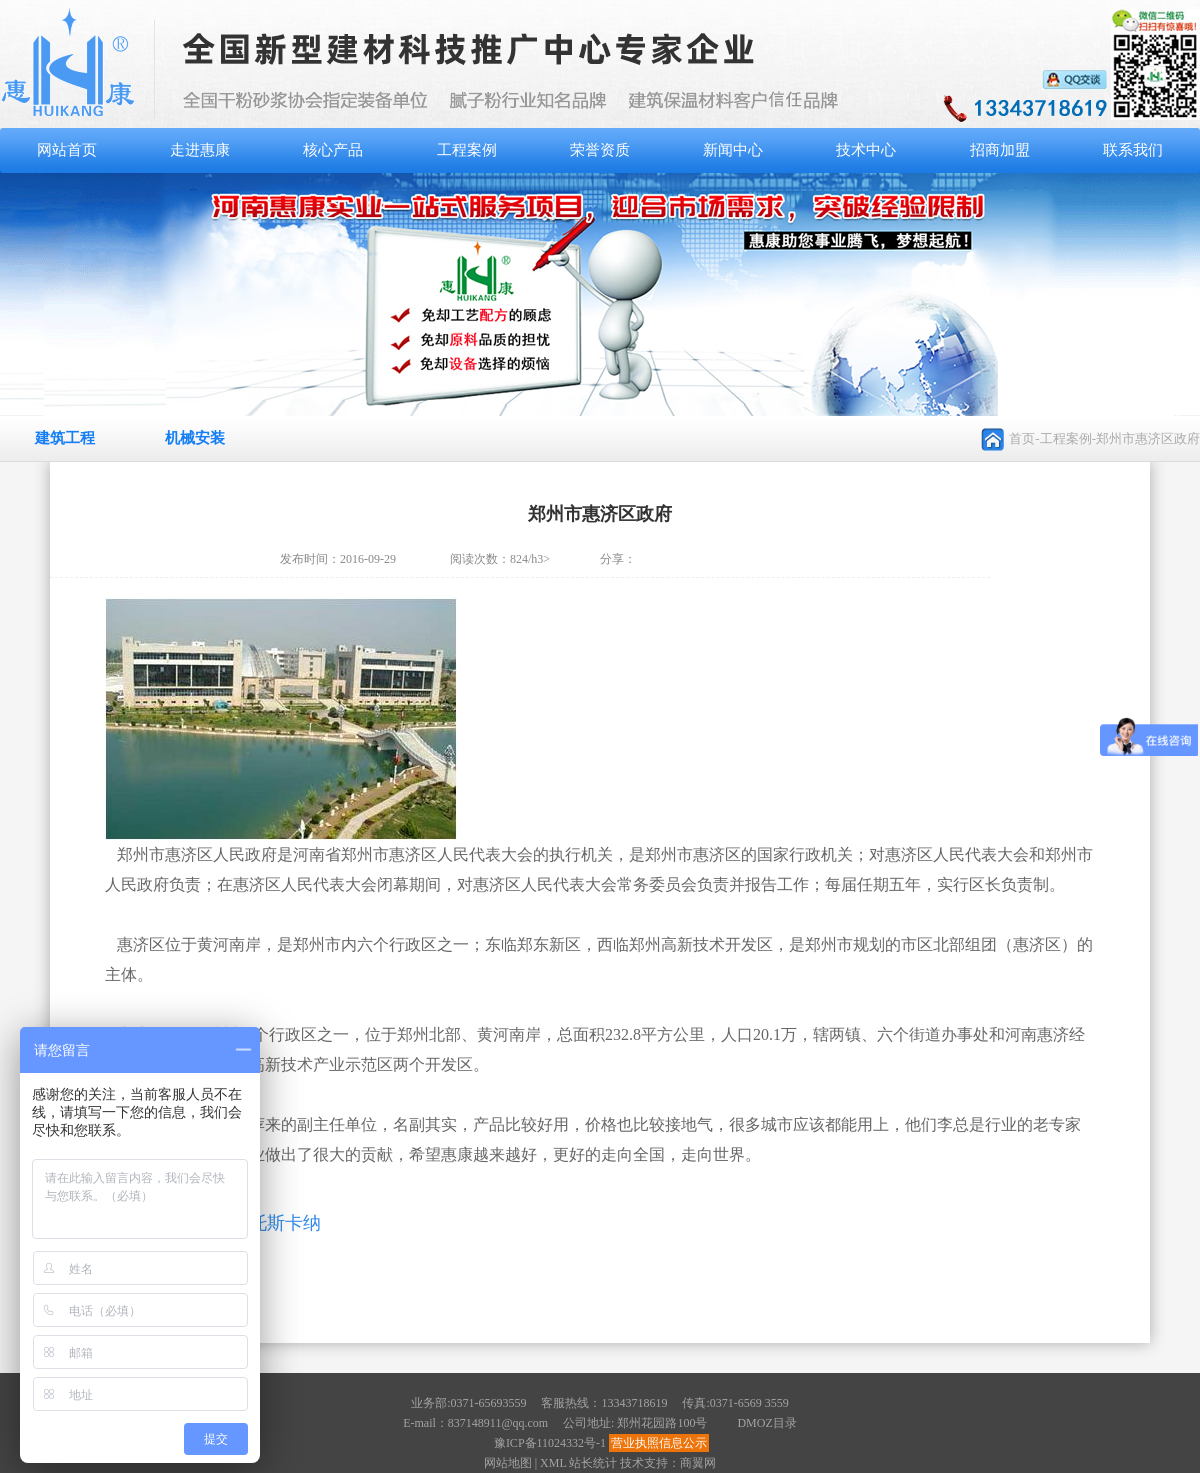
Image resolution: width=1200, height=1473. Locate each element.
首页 (1022, 438)
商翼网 (698, 1463)
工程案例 (467, 150)
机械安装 (195, 438)
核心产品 (333, 150)
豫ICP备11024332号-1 (550, 1443)
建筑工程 (65, 438)
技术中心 (866, 150)
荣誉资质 (600, 150)
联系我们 (1133, 150)
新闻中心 (733, 150)
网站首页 (67, 150)
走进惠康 (200, 150)
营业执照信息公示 (659, 1443)
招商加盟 (1000, 150)
